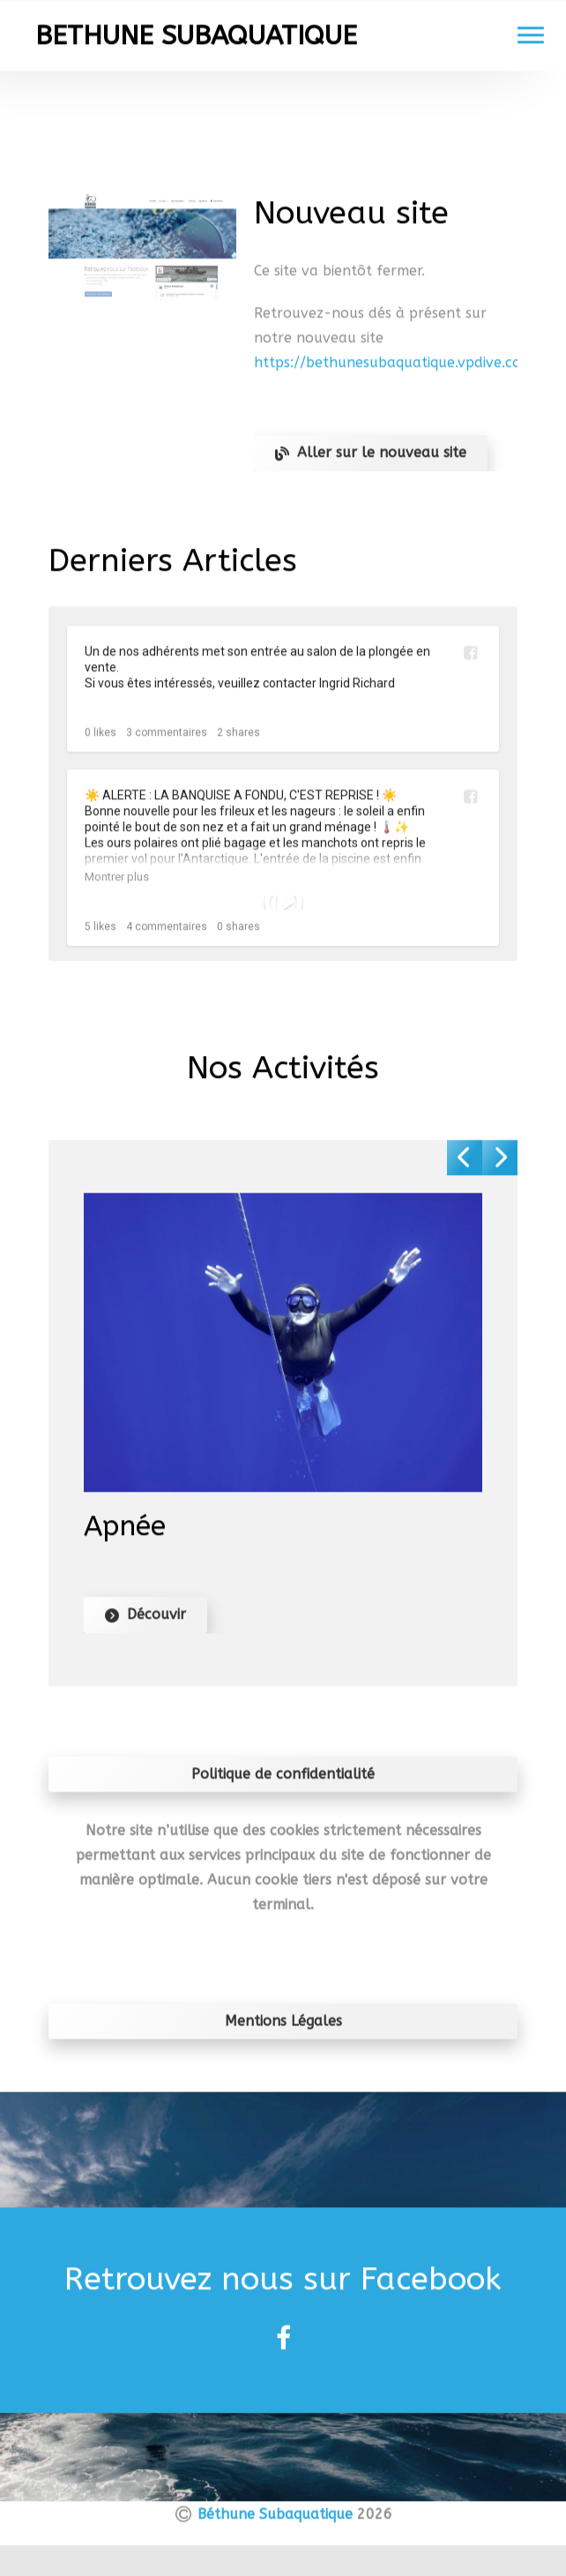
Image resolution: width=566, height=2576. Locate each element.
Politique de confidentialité (283, 1779)
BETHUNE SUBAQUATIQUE (196, 42)
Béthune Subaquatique (275, 2520)
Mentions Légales (283, 2026)
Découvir (145, 1620)
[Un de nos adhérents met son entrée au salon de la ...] (283, 715)
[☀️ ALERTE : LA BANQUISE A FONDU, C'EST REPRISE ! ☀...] (283, 909)
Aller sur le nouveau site (370, 459)
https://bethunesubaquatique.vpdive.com (393, 369)
